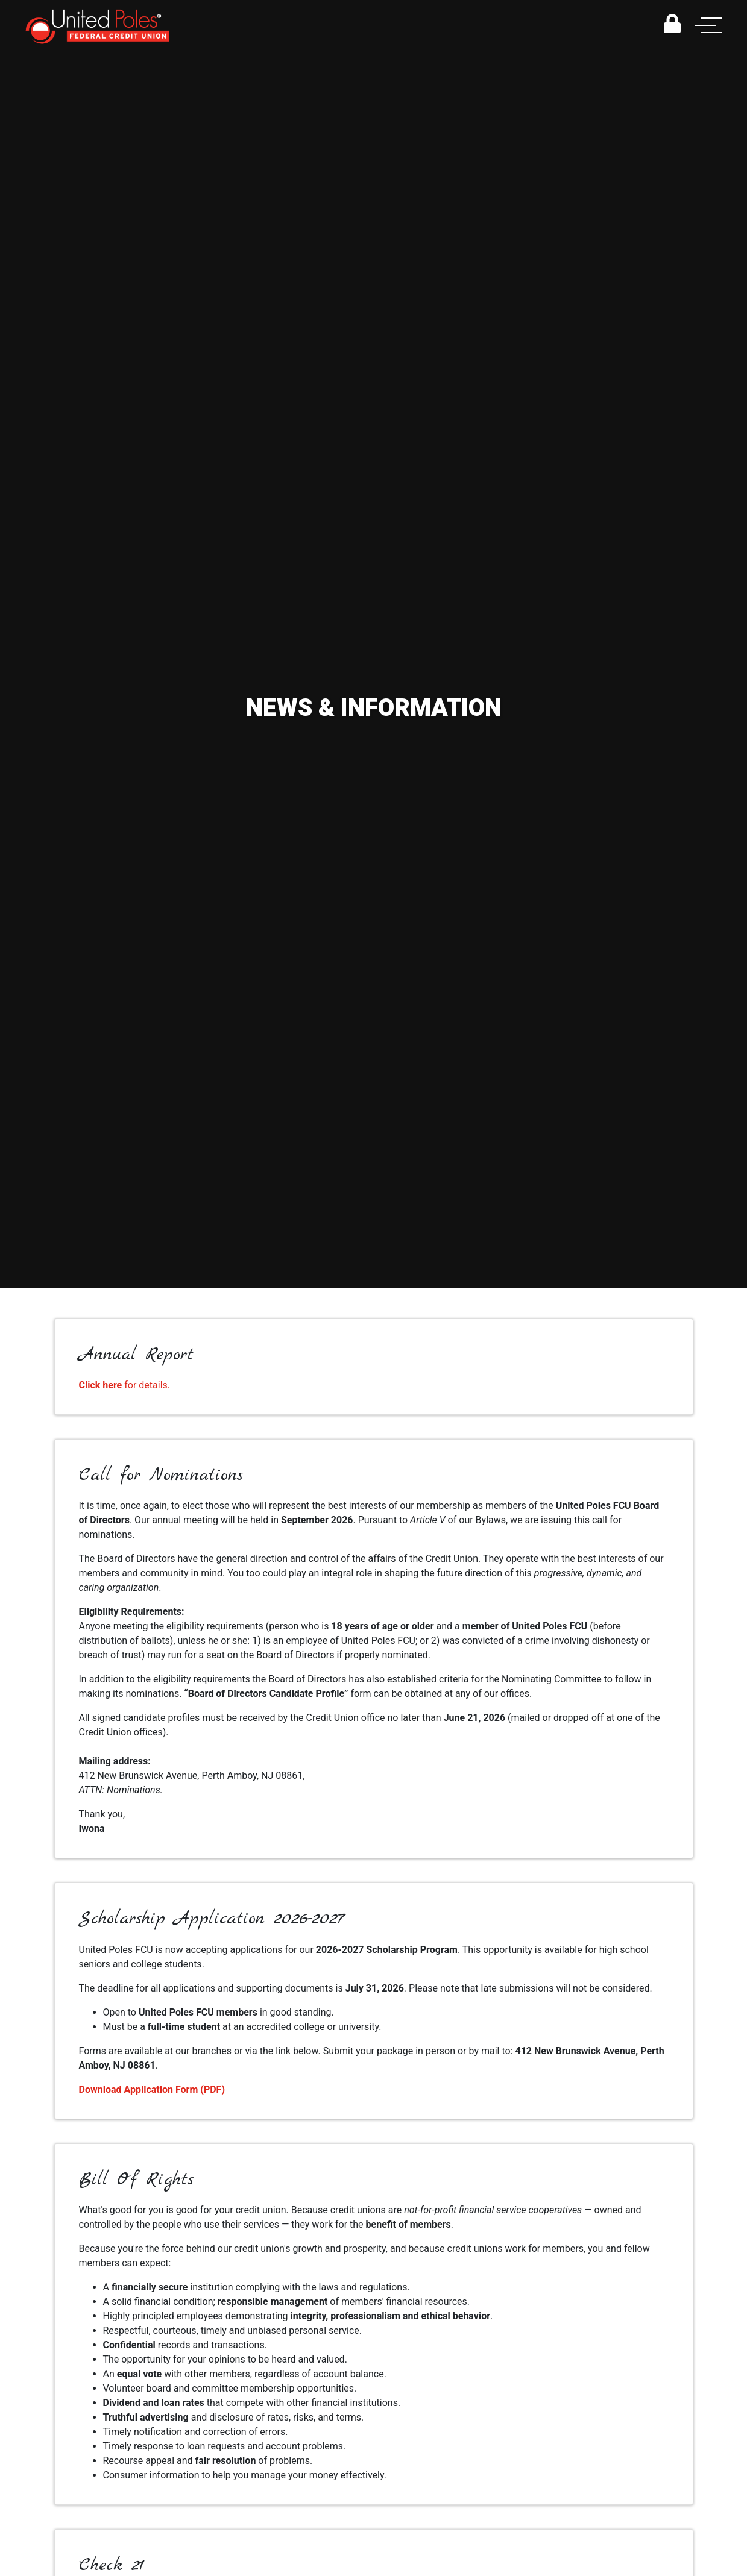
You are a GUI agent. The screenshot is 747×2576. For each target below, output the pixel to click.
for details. (125, 1385)
